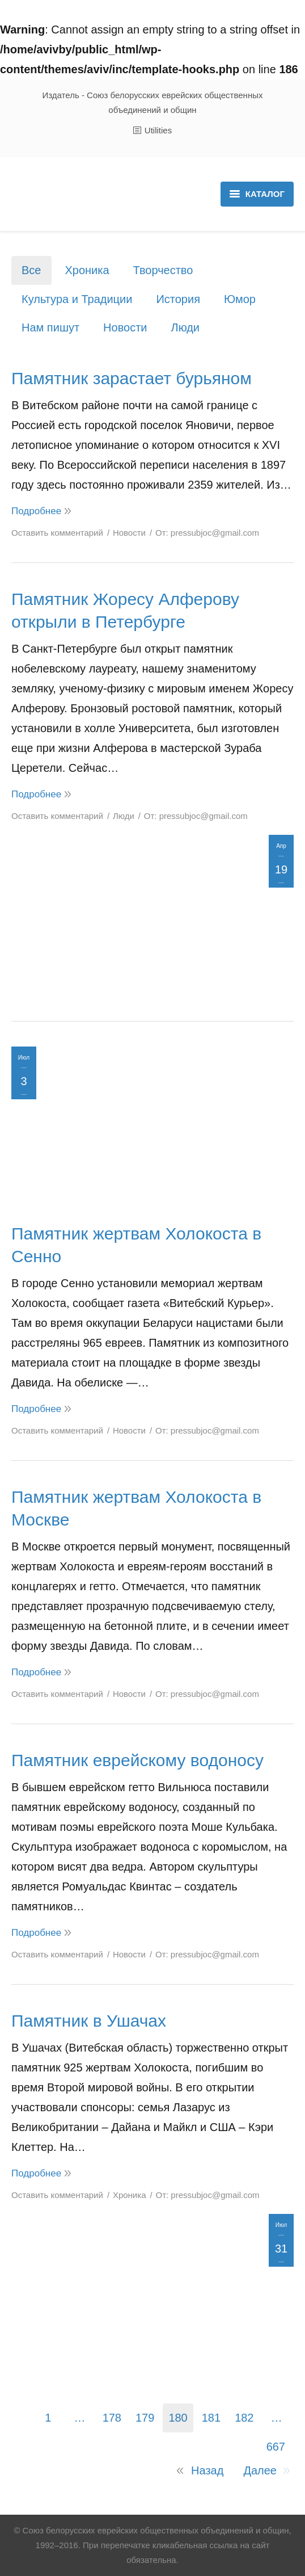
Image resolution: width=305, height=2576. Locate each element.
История (178, 299)
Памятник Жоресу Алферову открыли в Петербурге (125, 610)
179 (144, 2417)
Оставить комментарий (57, 532)
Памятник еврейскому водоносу (137, 1760)
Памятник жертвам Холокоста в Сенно (136, 1245)
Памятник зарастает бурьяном (131, 378)
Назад (207, 2470)
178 (112, 2417)
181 (211, 2417)
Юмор (240, 299)
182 (244, 2417)
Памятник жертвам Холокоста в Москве (136, 1508)
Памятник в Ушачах (88, 2020)
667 (275, 2446)
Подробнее (36, 511)
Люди (185, 327)
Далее (260, 2470)
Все (31, 270)
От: (207, 532)
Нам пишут (50, 327)
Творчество (163, 270)
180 (177, 2417)
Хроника (87, 270)
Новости (125, 327)
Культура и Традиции (77, 299)
